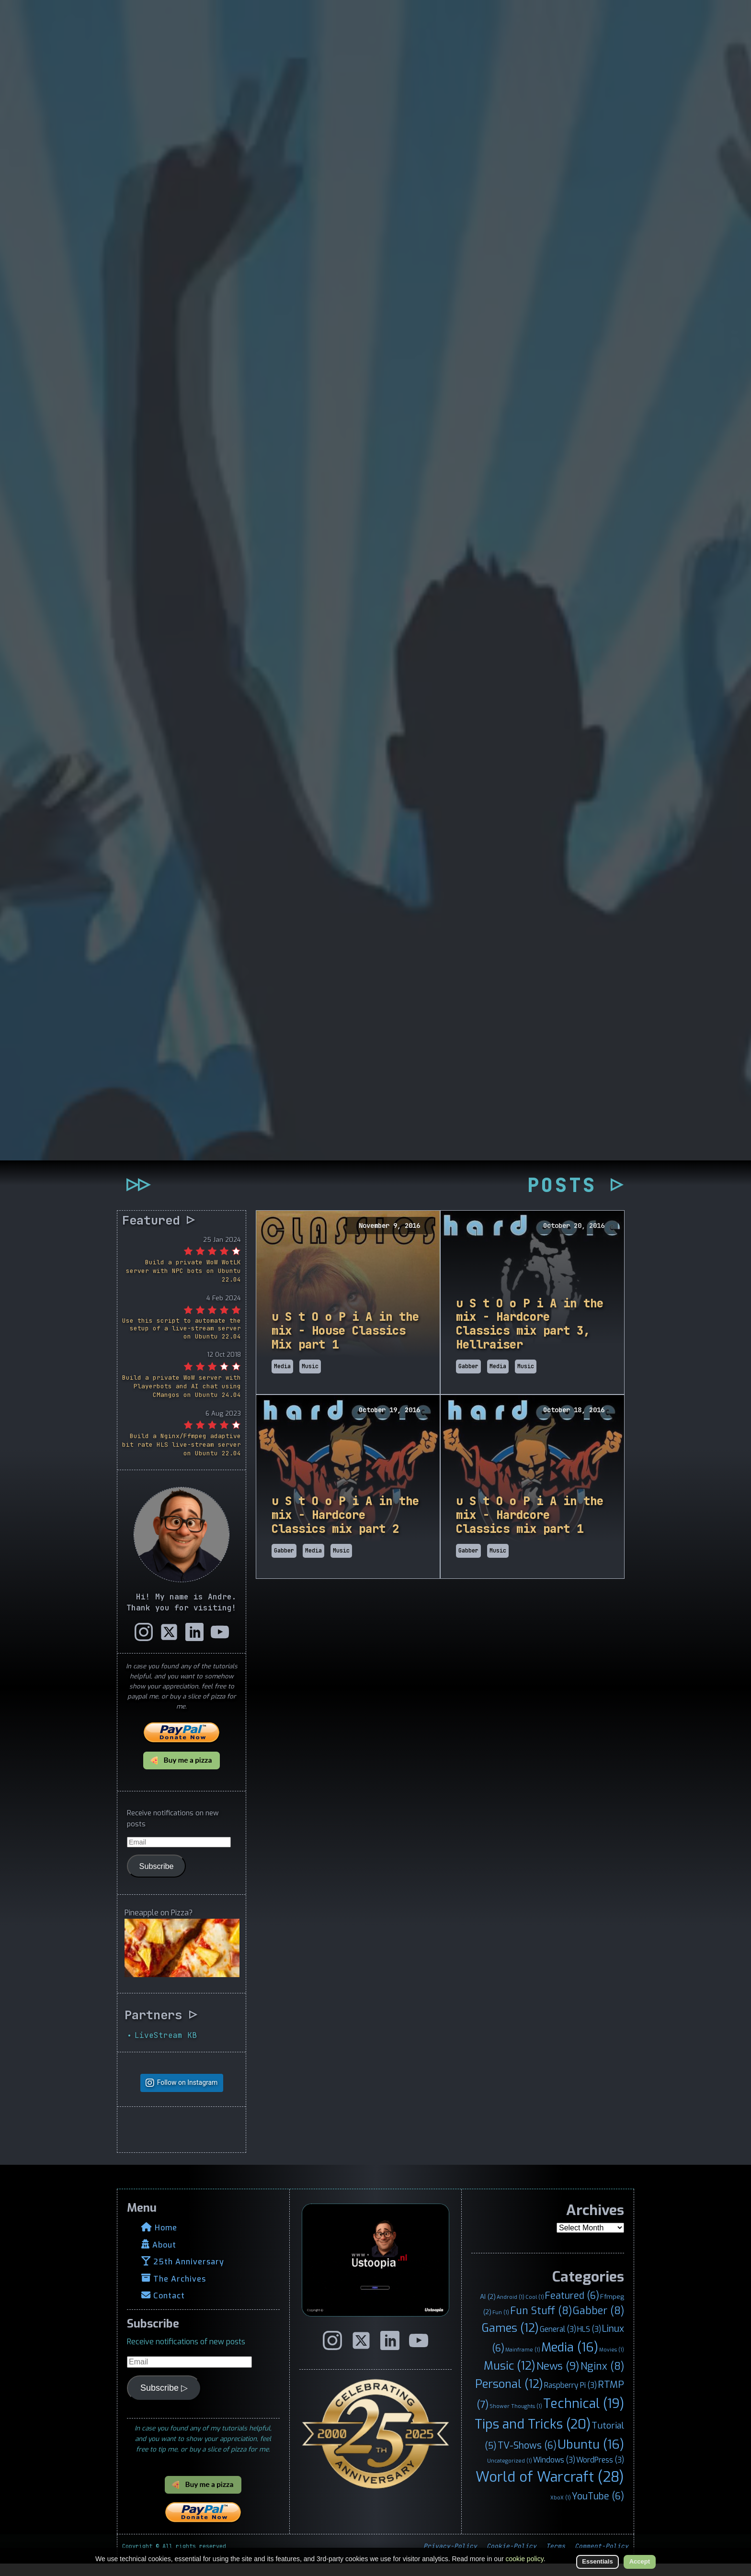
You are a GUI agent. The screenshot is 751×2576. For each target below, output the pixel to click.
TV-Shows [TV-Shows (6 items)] (527, 2457)
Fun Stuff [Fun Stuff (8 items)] (541, 2323)
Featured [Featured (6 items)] (572, 2308)
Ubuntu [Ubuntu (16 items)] (591, 2456)
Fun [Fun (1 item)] (500, 2324)
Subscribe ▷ (164, 2400)
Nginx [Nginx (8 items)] (602, 2378)
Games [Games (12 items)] (510, 2340)
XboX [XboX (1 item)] (560, 2509)
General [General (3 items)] (558, 2342)
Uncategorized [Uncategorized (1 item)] (509, 2472)
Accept (639, 2561)
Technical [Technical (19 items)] (583, 2415)
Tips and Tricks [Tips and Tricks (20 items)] (533, 2436)
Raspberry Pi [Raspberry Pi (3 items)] (570, 2397)
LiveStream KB (166, 2047)
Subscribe (156, 1878)
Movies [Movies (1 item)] (611, 2361)
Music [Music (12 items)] (509, 2377)
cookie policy (525, 2559)
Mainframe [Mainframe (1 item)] (522, 2361)
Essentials (597, 2561)
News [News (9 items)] (558, 2378)
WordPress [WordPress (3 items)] (600, 2472)
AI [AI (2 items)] (488, 2309)
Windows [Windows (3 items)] (554, 2472)
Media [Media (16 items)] (569, 2359)
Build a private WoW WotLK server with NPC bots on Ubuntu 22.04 (183, 1283)
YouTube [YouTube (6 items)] (598, 2508)
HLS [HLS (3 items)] (589, 2342)
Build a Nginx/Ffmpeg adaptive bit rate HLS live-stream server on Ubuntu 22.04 (181, 1457)
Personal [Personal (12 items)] (509, 2396)
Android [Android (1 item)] (510, 2309)
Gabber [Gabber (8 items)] (598, 2323)
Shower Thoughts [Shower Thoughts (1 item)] (515, 2418)
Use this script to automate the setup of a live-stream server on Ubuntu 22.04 (181, 1340)
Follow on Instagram (187, 2094)
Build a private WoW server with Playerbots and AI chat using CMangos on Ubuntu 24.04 (181, 1398)
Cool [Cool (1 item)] (534, 2309)
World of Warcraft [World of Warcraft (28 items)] (550, 2489)
